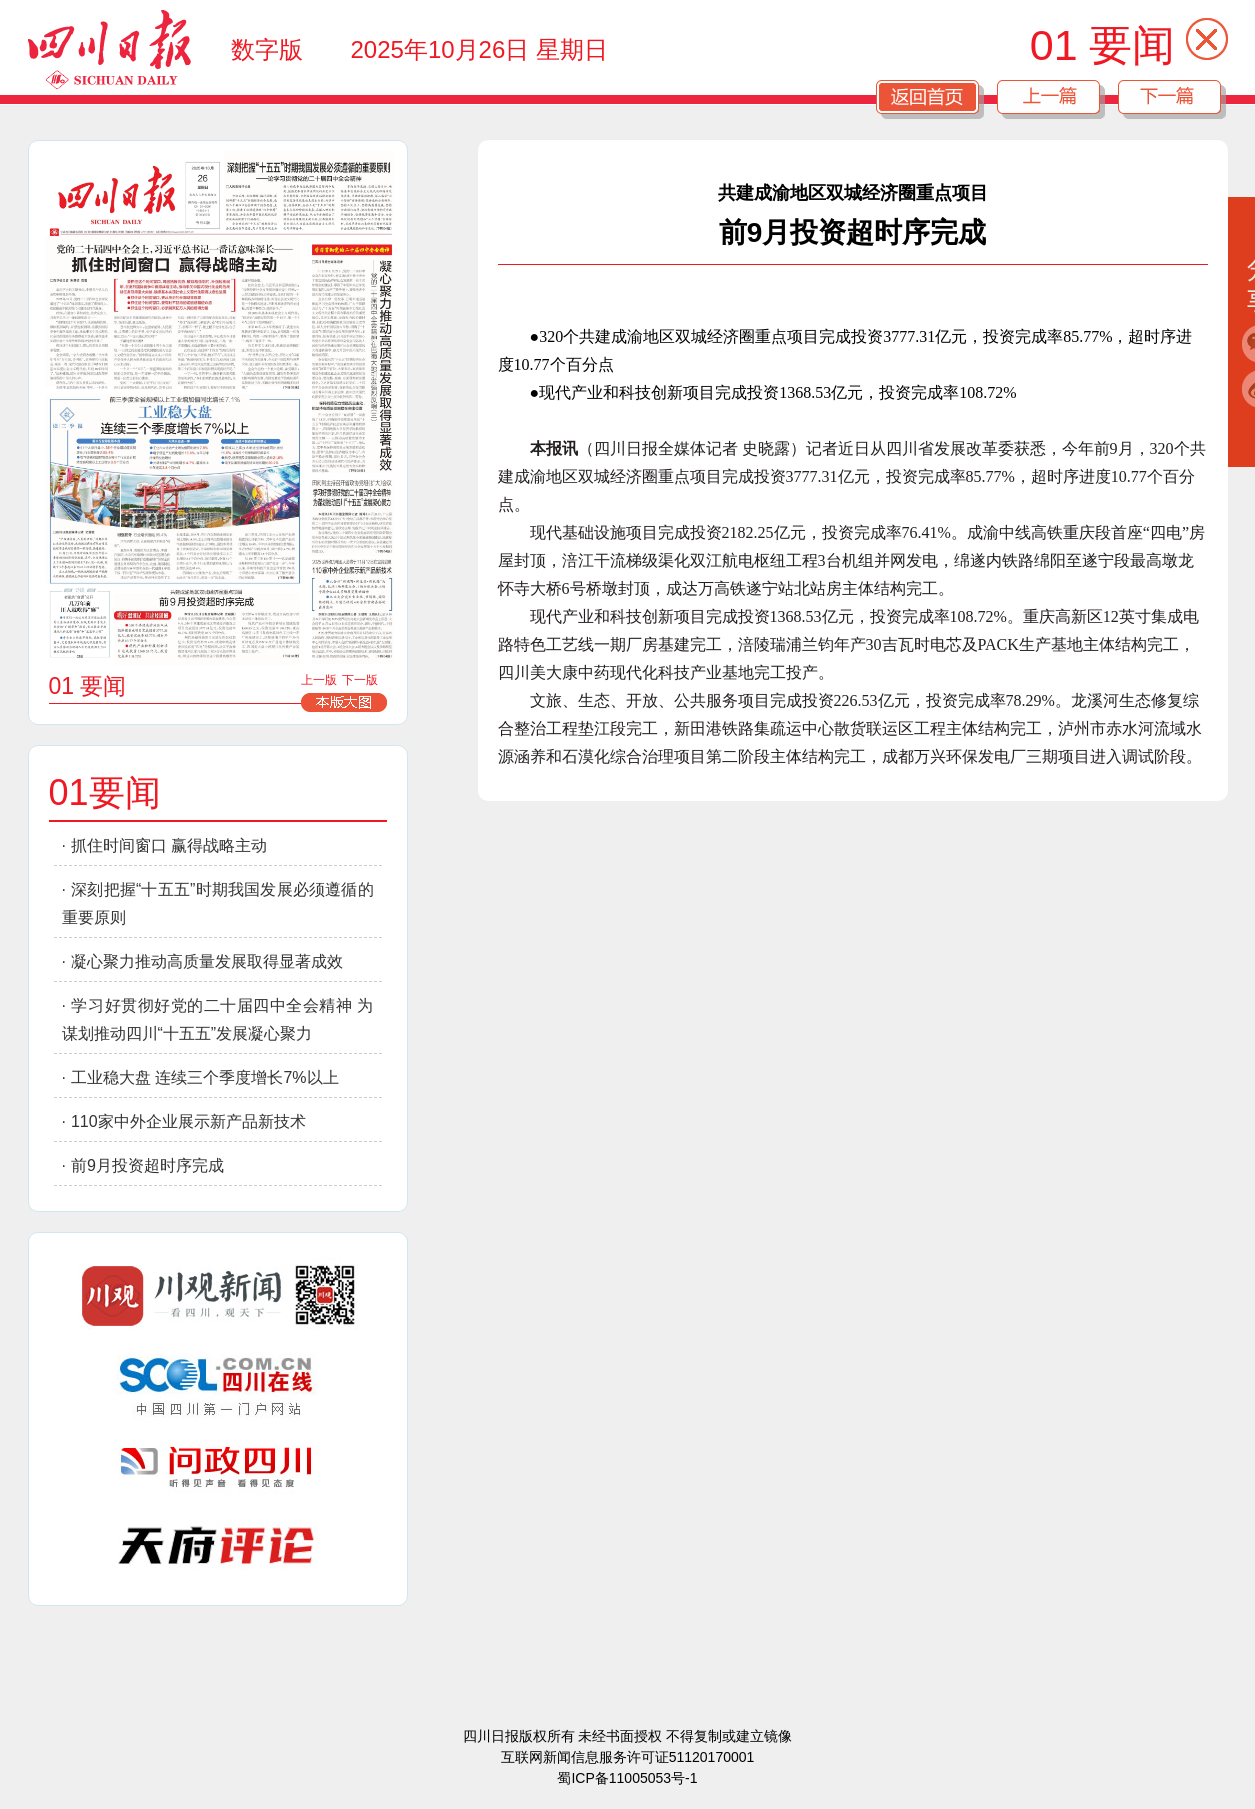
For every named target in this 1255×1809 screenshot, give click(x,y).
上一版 (319, 680)
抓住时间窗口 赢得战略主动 (169, 845)
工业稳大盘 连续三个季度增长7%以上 (205, 1077)
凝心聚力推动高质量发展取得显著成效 (207, 961)
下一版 (360, 680)
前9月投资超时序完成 (147, 1165)
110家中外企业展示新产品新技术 (188, 1121)
